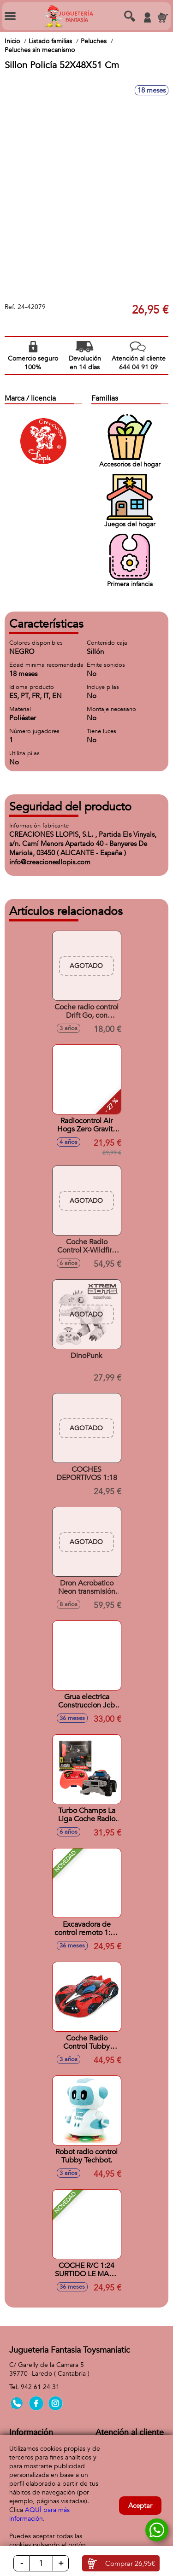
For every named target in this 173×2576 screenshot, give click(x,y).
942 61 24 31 (40, 2387)
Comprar (130, 2563)
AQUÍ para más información (39, 2514)
